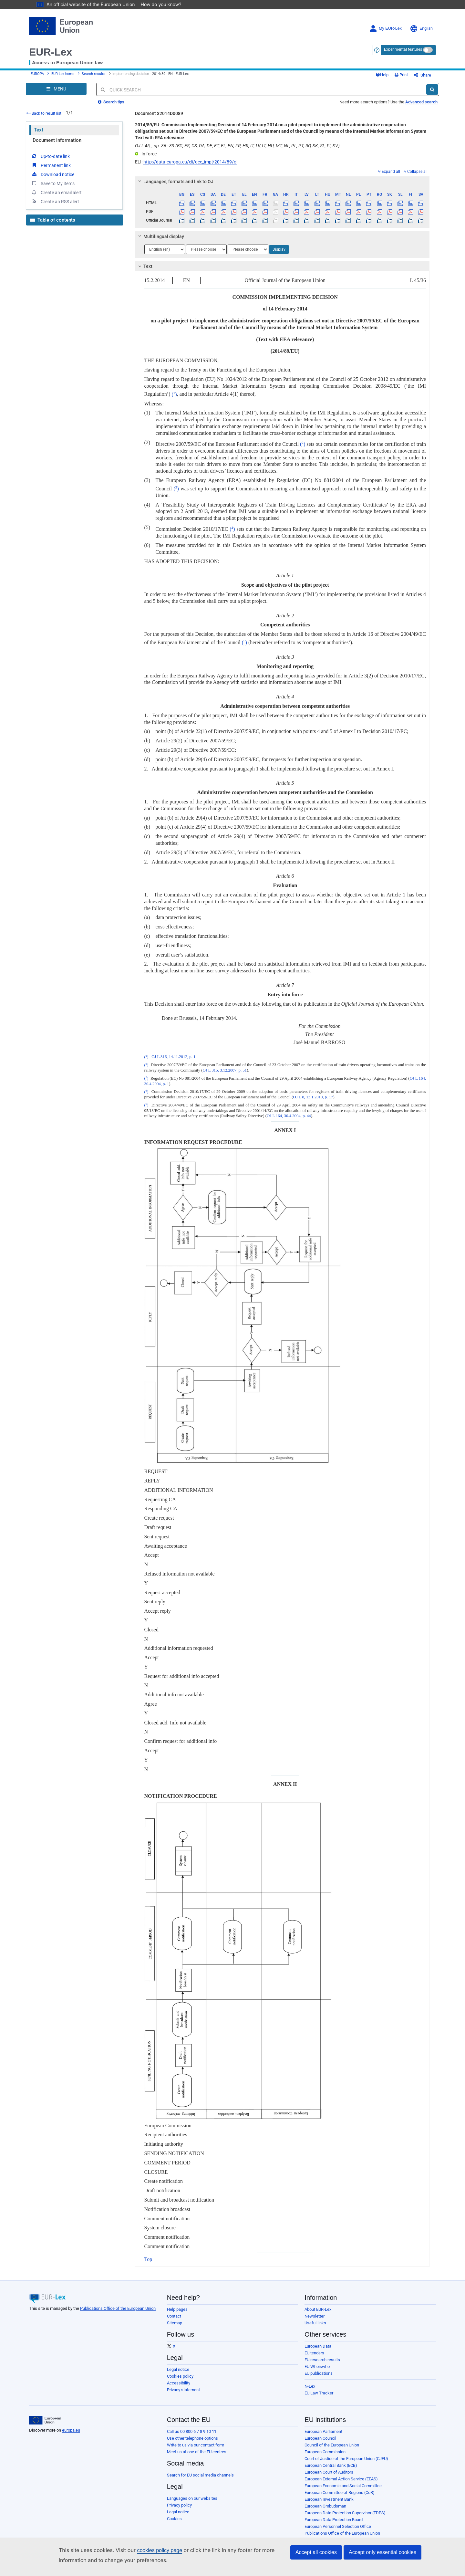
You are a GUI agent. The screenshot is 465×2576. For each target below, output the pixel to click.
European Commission (325, 2456)
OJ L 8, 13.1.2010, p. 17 (313, 1102)
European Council (320, 2443)
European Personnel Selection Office (338, 2531)
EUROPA (37, 76)
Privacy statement (183, 2394)
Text (38, 135)
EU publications (319, 2378)
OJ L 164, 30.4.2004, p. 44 (289, 1120)
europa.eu (71, 2435)
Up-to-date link (50, 161)
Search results (93, 76)
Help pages (177, 2314)
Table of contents (52, 225)
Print (411, 77)
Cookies (174, 2523)
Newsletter (315, 2321)
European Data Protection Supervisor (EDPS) (345, 2517)
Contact (174, 2321)
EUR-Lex (50, 52)
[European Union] (45, 2425)
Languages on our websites (192, 2503)
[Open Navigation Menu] (56, 94)
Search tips (111, 106)
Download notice (52, 179)
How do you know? (157, 4)
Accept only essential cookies (382, 2552)
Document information (57, 145)
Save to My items (53, 188)
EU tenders (314, 2357)
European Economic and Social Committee (343, 2490)
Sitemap (174, 2327)
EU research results (322, 2364)
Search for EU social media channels (200, 2479)
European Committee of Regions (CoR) (340, 2497)
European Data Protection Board (334, 2524)
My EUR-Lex (385, 29)
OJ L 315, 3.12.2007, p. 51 (224, 1075)
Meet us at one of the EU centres (196, 2456)
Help (392, 77)
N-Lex (310, 2391)
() (174, 399)
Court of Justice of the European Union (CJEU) (346, 2463)
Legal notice (178, 2374)
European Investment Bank (329, 2504)
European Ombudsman (325, 2510)
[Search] (432, 94)
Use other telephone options (192, 2443)
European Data (318, 2351)
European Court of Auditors (329, 2477)
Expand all (389, 176)
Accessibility (178, 2387)
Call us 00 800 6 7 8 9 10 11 (191, 2436)
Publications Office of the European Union (118, 2313)
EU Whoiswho (317, 2371)
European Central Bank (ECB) (331, 2470)
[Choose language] (164, 254)
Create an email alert (56, 197)
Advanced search (421, 106)
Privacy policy (179, 2510)
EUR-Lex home (62, 76)
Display (279, 254)
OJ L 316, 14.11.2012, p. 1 (173, 1062)
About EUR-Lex (318, 2314)
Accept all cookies (316, 2552)
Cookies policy (180, 2381)
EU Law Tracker (319, 2397)
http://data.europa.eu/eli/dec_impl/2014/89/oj (190, 166)
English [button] (421, 29)
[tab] (282, 186)
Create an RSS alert (55, 206)
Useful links (315, 2327)
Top (148, 2264)
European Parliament (323, 2436)
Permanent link (51, 170)
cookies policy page (149, 2550)
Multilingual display (160, 241)
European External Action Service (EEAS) (341, 2483)
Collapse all (416, 176)
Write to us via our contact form (195, 2449)
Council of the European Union (332, 2449)
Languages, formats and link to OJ (174, 186)
